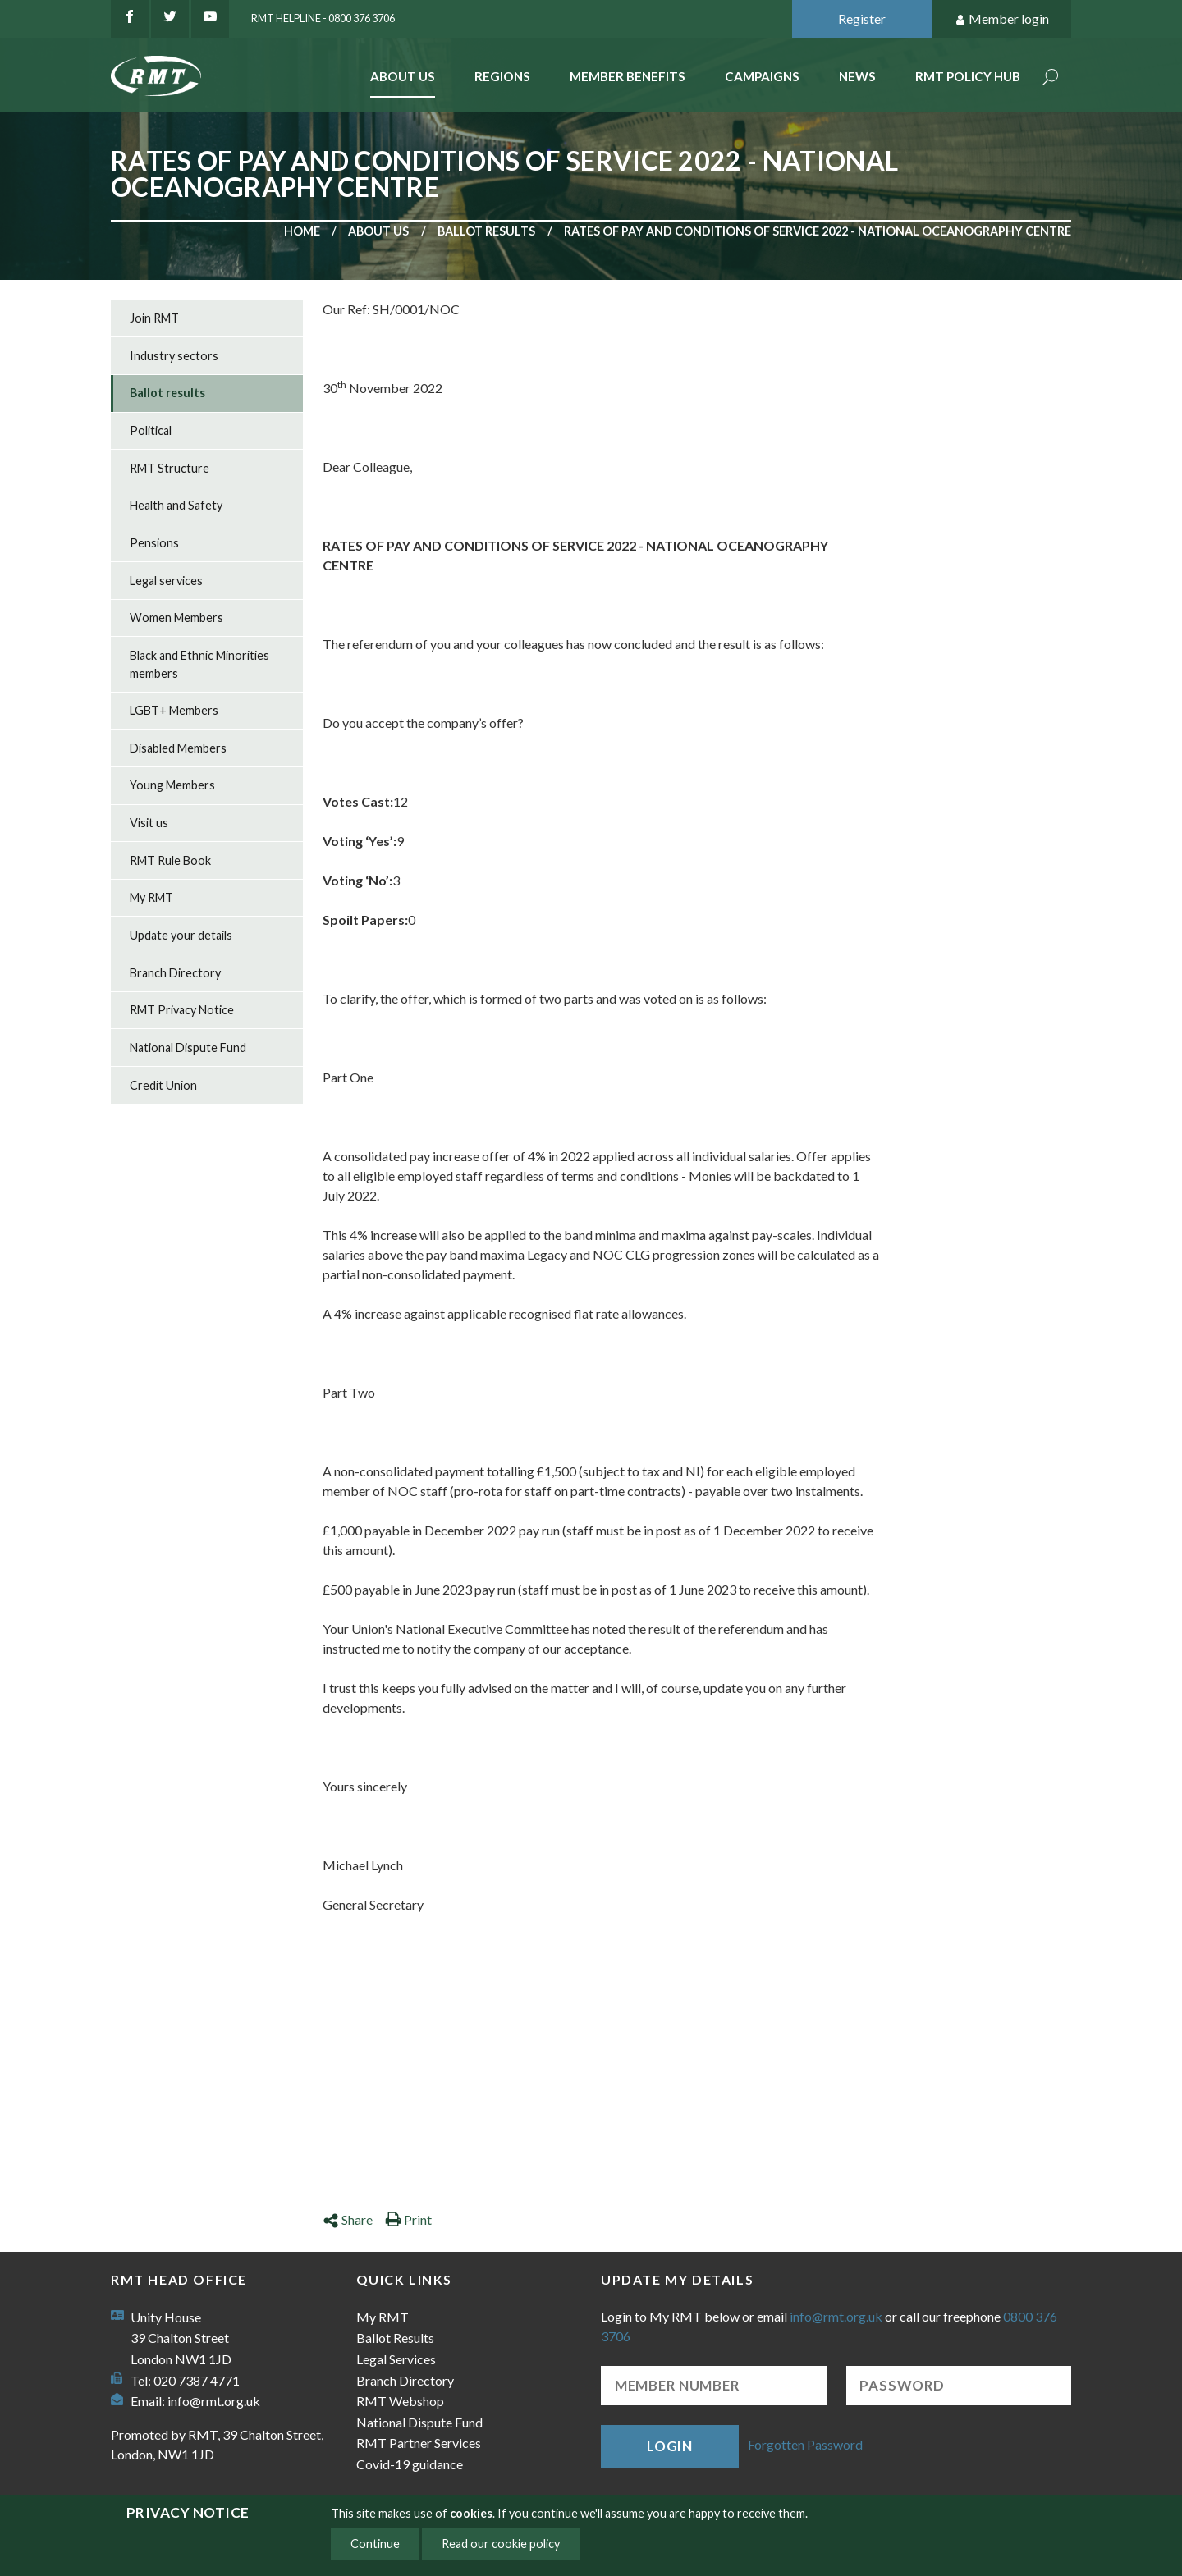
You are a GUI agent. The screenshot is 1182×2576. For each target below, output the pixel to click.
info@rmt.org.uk (213, 2401)
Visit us (149, 823)
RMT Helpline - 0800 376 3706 (323, 18)
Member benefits (627, 76)
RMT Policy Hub (967, 76)
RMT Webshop (400, 2401)
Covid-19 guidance (409, 2464)
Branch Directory (175, 973)
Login (670, 2446)
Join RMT (154, 318)
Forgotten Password (805, 2444)
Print (408, 2219)
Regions (502, 76)
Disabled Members (178, 748)
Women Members (176, 618)
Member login (1002, 19)
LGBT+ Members (174, 710)
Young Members (172, 785)
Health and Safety (176, 505)
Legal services (166, 581)
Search (1050, 78)
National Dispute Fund (188, 1048)
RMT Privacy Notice (182, 1010)
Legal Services (396, 2359)
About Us (402, 76)
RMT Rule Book (170, 860)
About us (378, 231)
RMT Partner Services (418, 2442)
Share (348, 2219)
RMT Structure (169, 468)
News (857, 76)
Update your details (181, 935)
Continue (375, 2544)
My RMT (151, 897)
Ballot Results (395, 2337)
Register (862, 18)
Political (151, 430)
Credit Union (163, 1085)
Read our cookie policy (501, 2544)
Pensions (154, 543)
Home (302, 231)
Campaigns (762, 76)
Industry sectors (174, 356)
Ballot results (486, 231)
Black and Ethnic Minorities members (199, 664)
